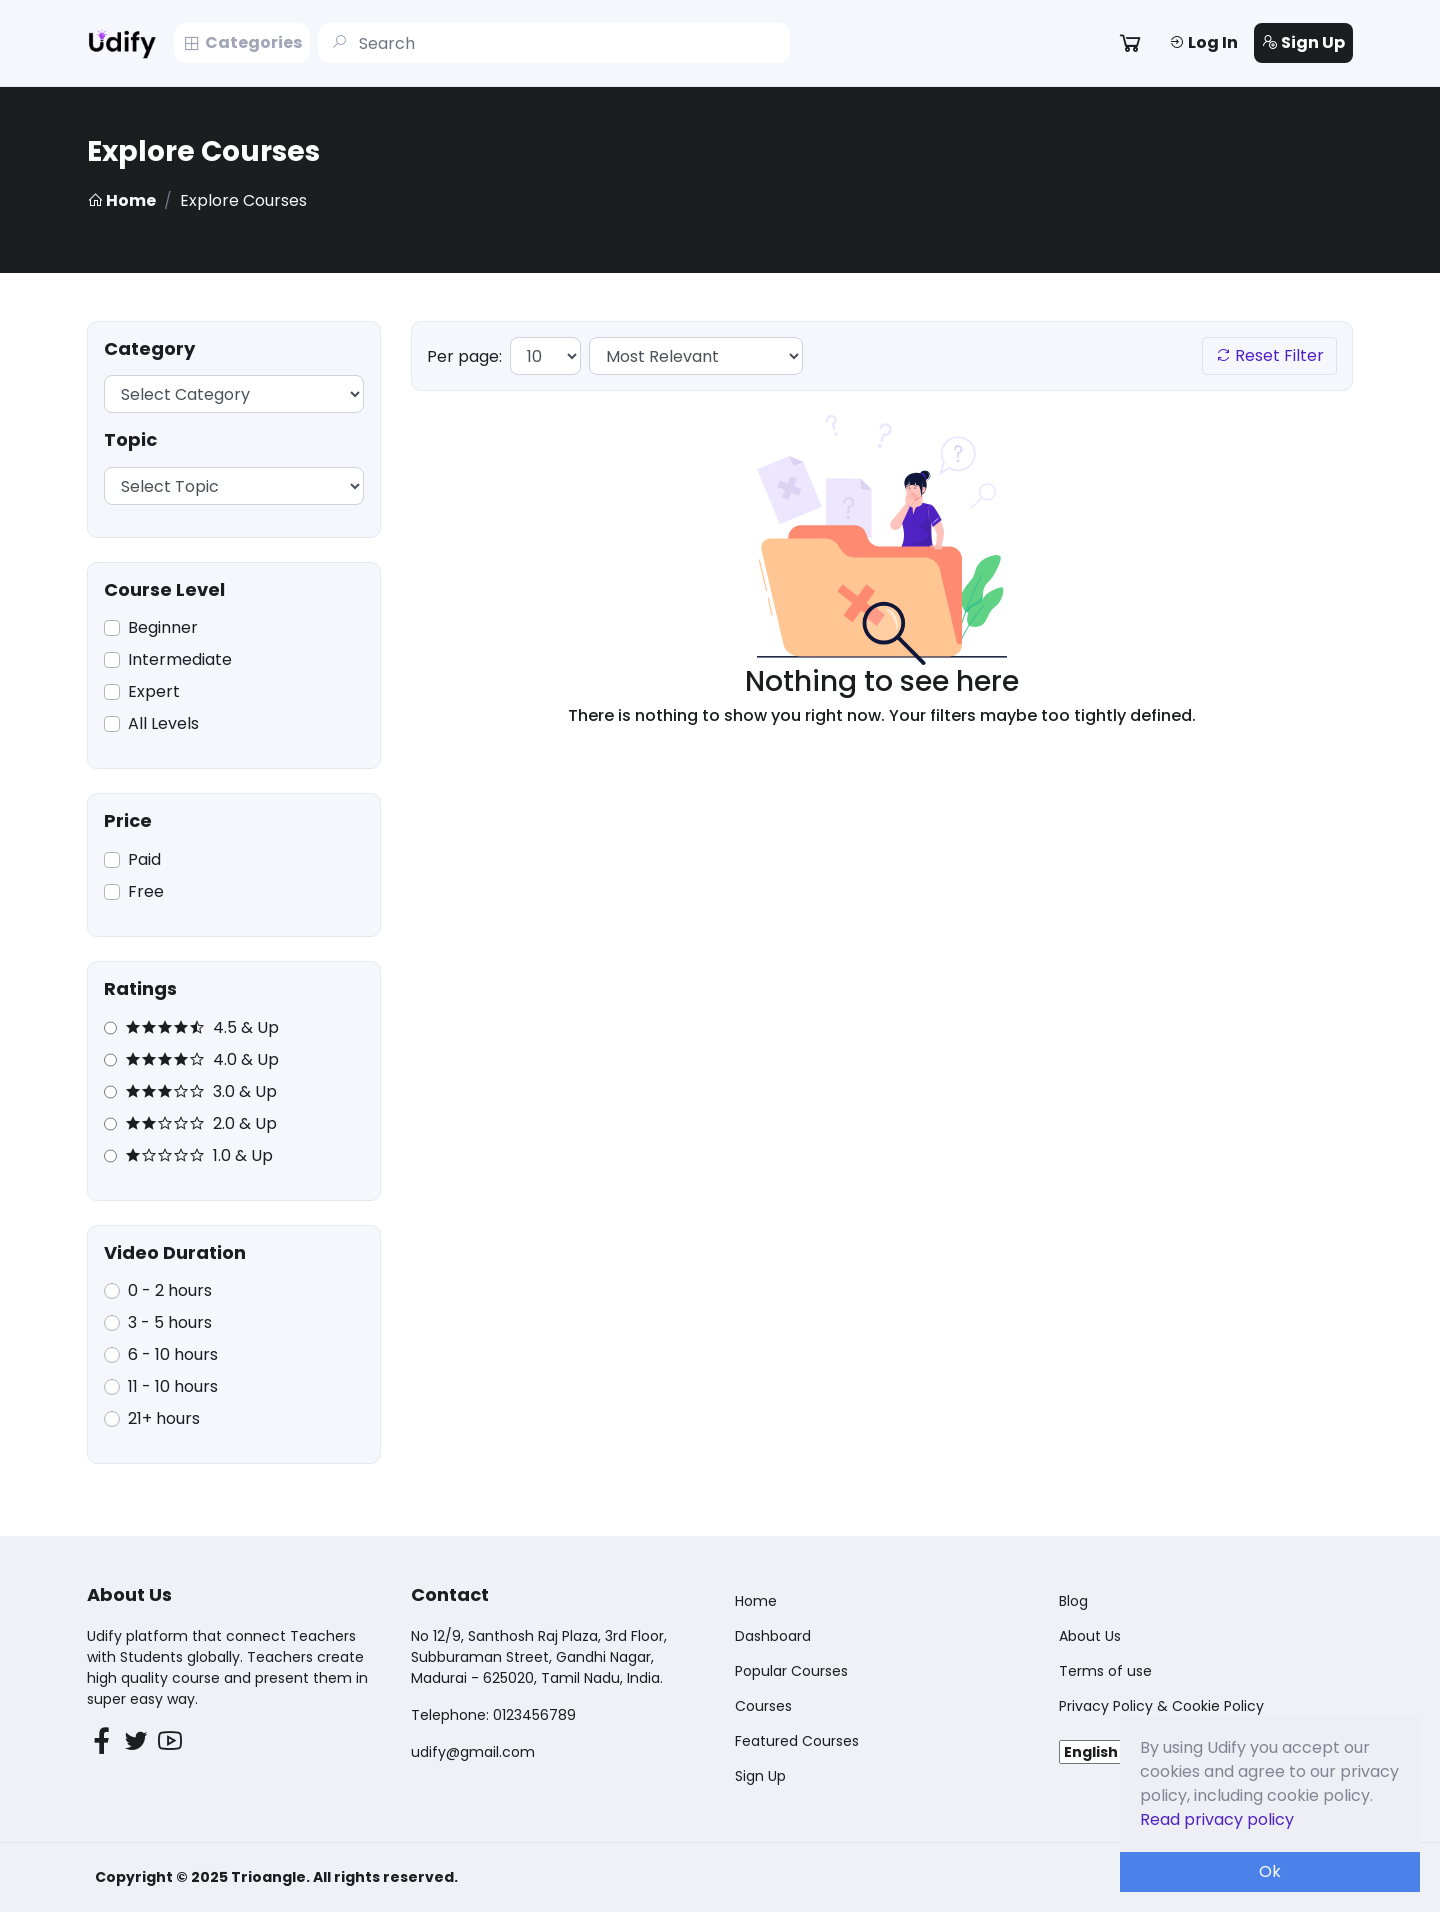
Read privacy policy (1217, 1819)
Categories (242, 42)
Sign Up (1303, 42)
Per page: (464, 356)
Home (121, 200)
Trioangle (268, 1877)
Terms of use (1105, 1671)
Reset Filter (1269, 355)
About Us (1090, 1636)
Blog (1073, 1601)
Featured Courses (797, 1741)
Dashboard (773, 1636)
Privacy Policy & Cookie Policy (1161, 1706)
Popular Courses (791, 1671)
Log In (1203, 42)
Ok (1270, 1871)
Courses (763, 1706)
